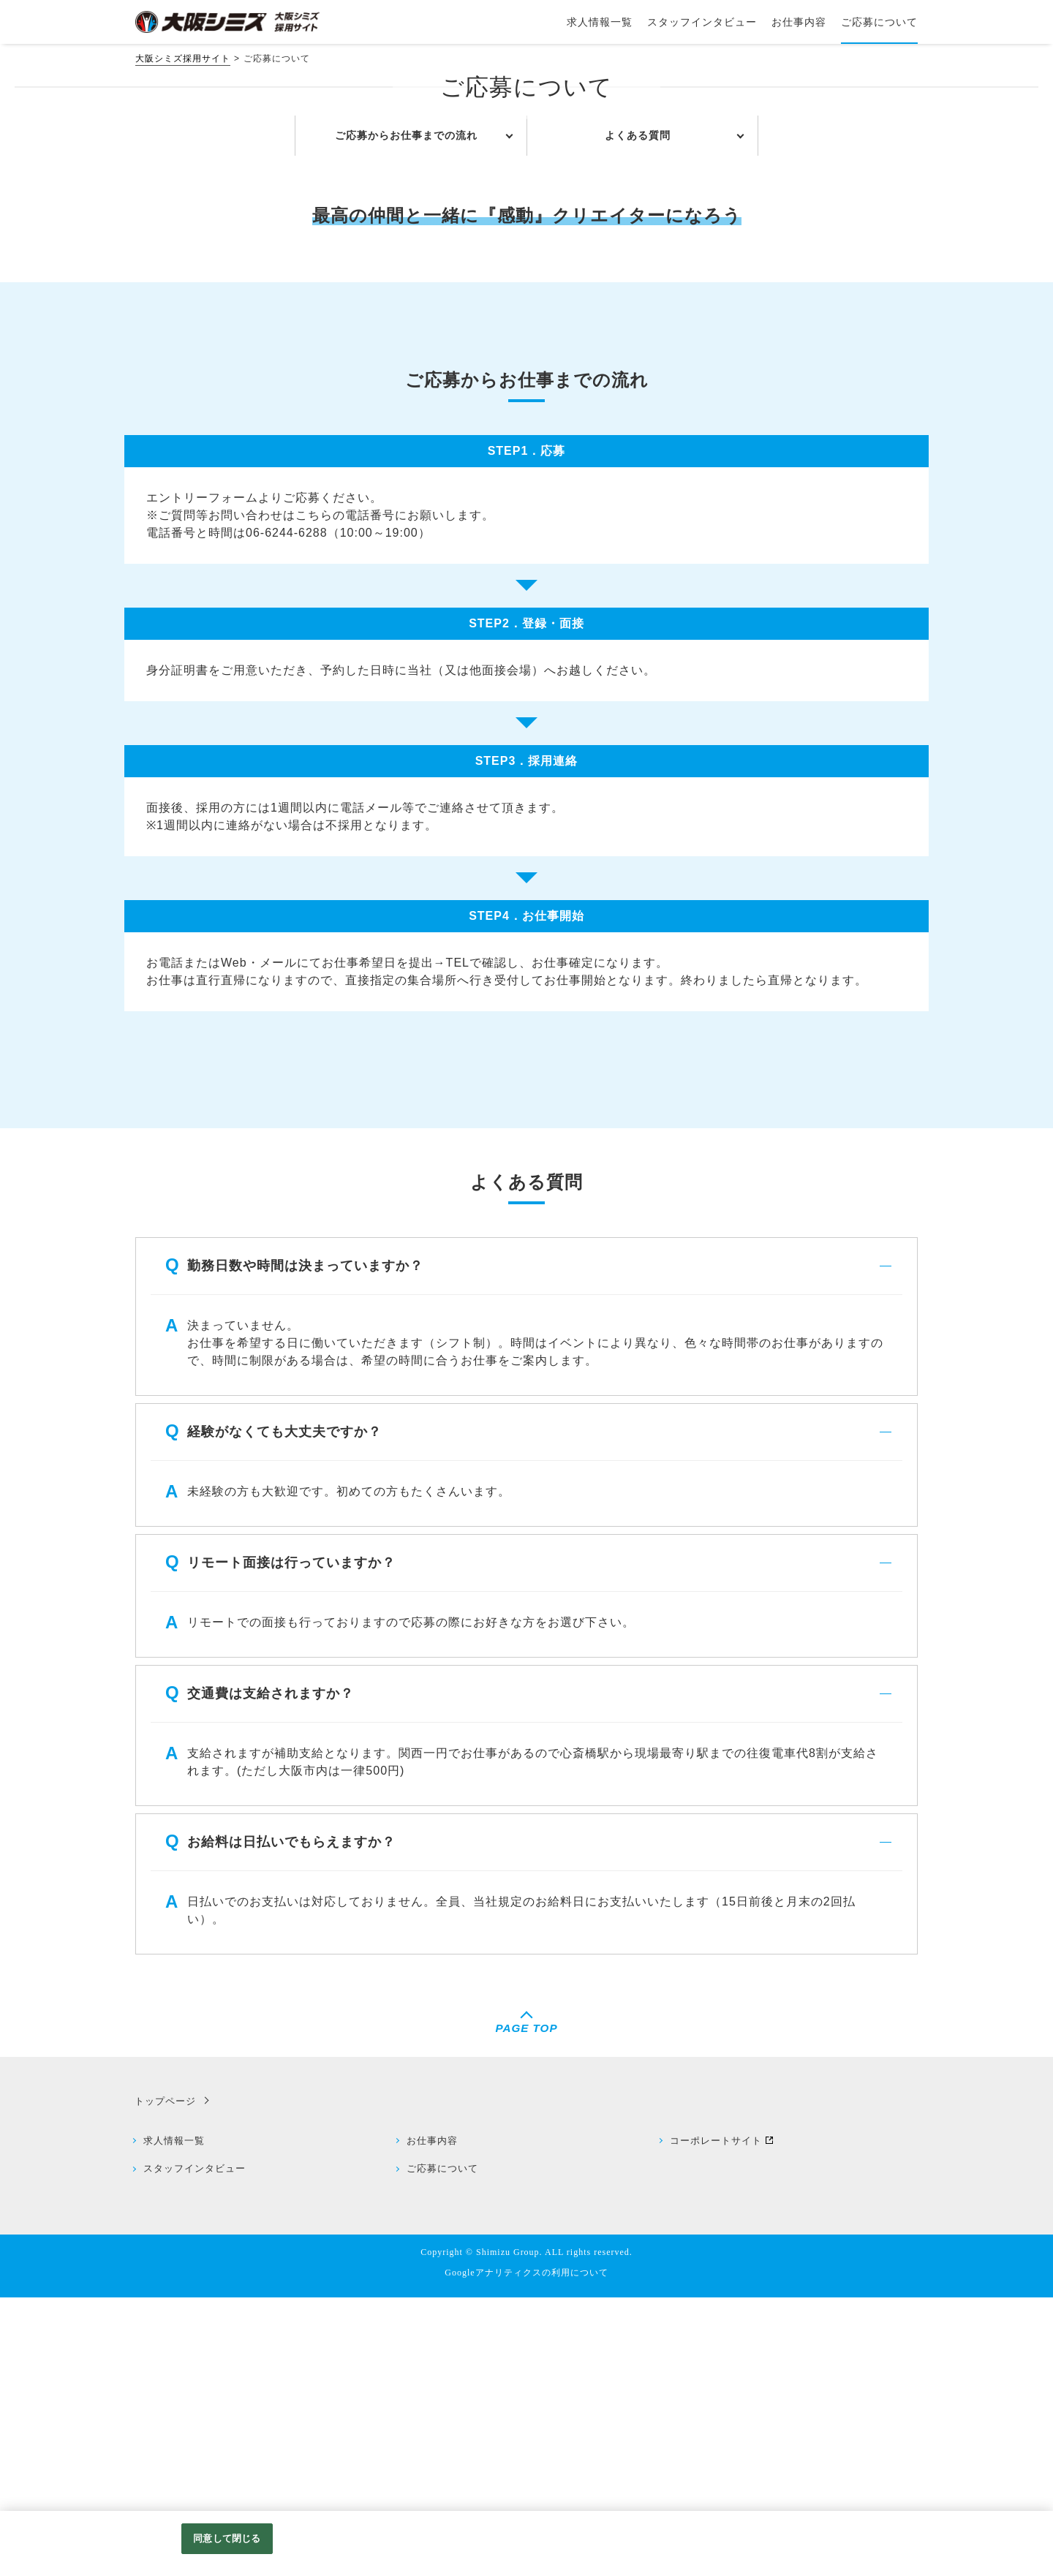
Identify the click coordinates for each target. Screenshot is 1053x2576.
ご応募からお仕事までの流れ (406, 412)
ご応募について (445, 2447)
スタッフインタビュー (197, 2447)
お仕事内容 (435, 2418)
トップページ (162, 2378)
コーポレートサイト (719, 2418)
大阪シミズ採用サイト (182, 58)
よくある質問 (638, 412)
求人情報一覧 (177, 2418)
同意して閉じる (226, 2538)
